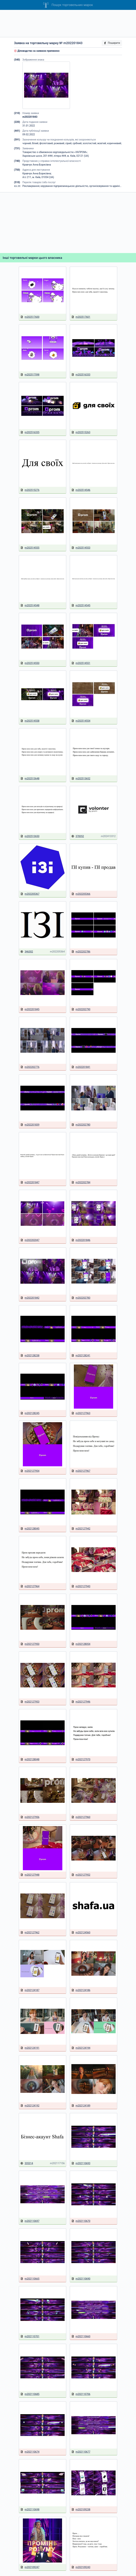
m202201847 (29, 1182)
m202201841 (80, 1067)
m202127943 (80, 1586)
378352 (77, 836)
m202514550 (29, 663)
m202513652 (80, 778)
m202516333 (80, 374)
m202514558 (29, 720)
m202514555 (29, 547)
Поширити (112, 42)
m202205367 (29, 893)
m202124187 (29, 1990)
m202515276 (29, 490)
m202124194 (80, 2047)
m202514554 (80, 720)
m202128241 (80, 1355)
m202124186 (80, 1990)
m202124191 (29, 2047)
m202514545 (80, 605)
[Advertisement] (68, 23)
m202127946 (80, 1701)
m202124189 (80, 2105)
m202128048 (29, 1759)
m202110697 (29, 2221)
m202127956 (29, 1817)
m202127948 (29, 1874)
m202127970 (80, 1759)
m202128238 (29, 1355)
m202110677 (80, 2451)
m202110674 (29, 2451)
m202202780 (80, 1124)
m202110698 (29, 2509)
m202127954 (29, 1470)
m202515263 (80, 432)
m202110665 (29, 2278)
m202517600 (29, 316)
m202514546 (80, 490)
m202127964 (29, 1586)
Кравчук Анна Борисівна (36, 164)
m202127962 (29, 1932)
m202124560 (80, 1932)
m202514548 (29, 605)
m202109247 (29, 2567)
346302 (26, 951)
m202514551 (80, 663)
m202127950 (29, 1644)
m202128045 (29, 1528)
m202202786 (80, 951)
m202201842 (29, 1297)
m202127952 (80, 1874)
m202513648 (29, 778)
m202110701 (29, 2336)
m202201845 (29, 1009)
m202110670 (80, 2221)
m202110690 (80, 2278)
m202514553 (80, 547)
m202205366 (80, 893)
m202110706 (80, 2394)
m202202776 (29, 1067)
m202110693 (80, 2163)
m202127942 (80, 1528)
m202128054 (80, 1644)
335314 (26, 2163)
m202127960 (80, 1817)
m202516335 (29, 432)
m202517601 (80, 316)
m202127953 (29, 1701)
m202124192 (29, 2105)
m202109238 (80, 2509)
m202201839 (29, 1124)
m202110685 (29, 2394)
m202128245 (29, 1413)
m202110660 (80, 2336)
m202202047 (29, 1240)
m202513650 (29, 836)
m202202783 (80, 1297)
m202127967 (80, 1470)
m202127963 (80, 1413)
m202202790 (80, 1009)
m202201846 (80, 1240)
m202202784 (80, 1182)
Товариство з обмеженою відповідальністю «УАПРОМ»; (54, 152)
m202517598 (29, 374)
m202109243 (80, 2567)
